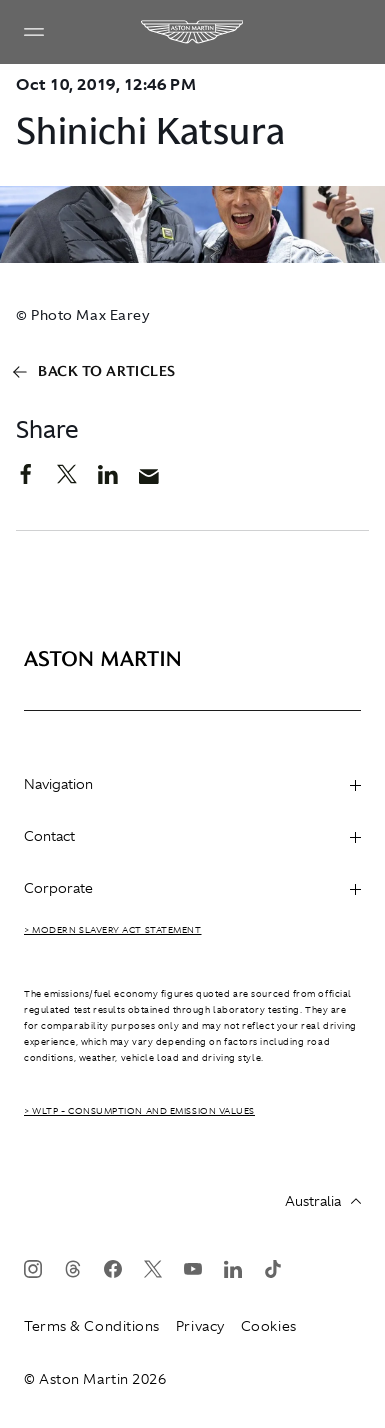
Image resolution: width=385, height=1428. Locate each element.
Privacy (200, 1326)
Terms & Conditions (92, 1326)
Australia (323, 1201)
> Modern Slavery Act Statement (113, 930)
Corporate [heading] (192, 888)
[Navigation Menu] (34, 32)
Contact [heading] (192, 836)
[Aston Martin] (193, 32)
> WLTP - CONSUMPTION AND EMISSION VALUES (139, 1111)
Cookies (269, 1326)
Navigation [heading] (192, 784)
